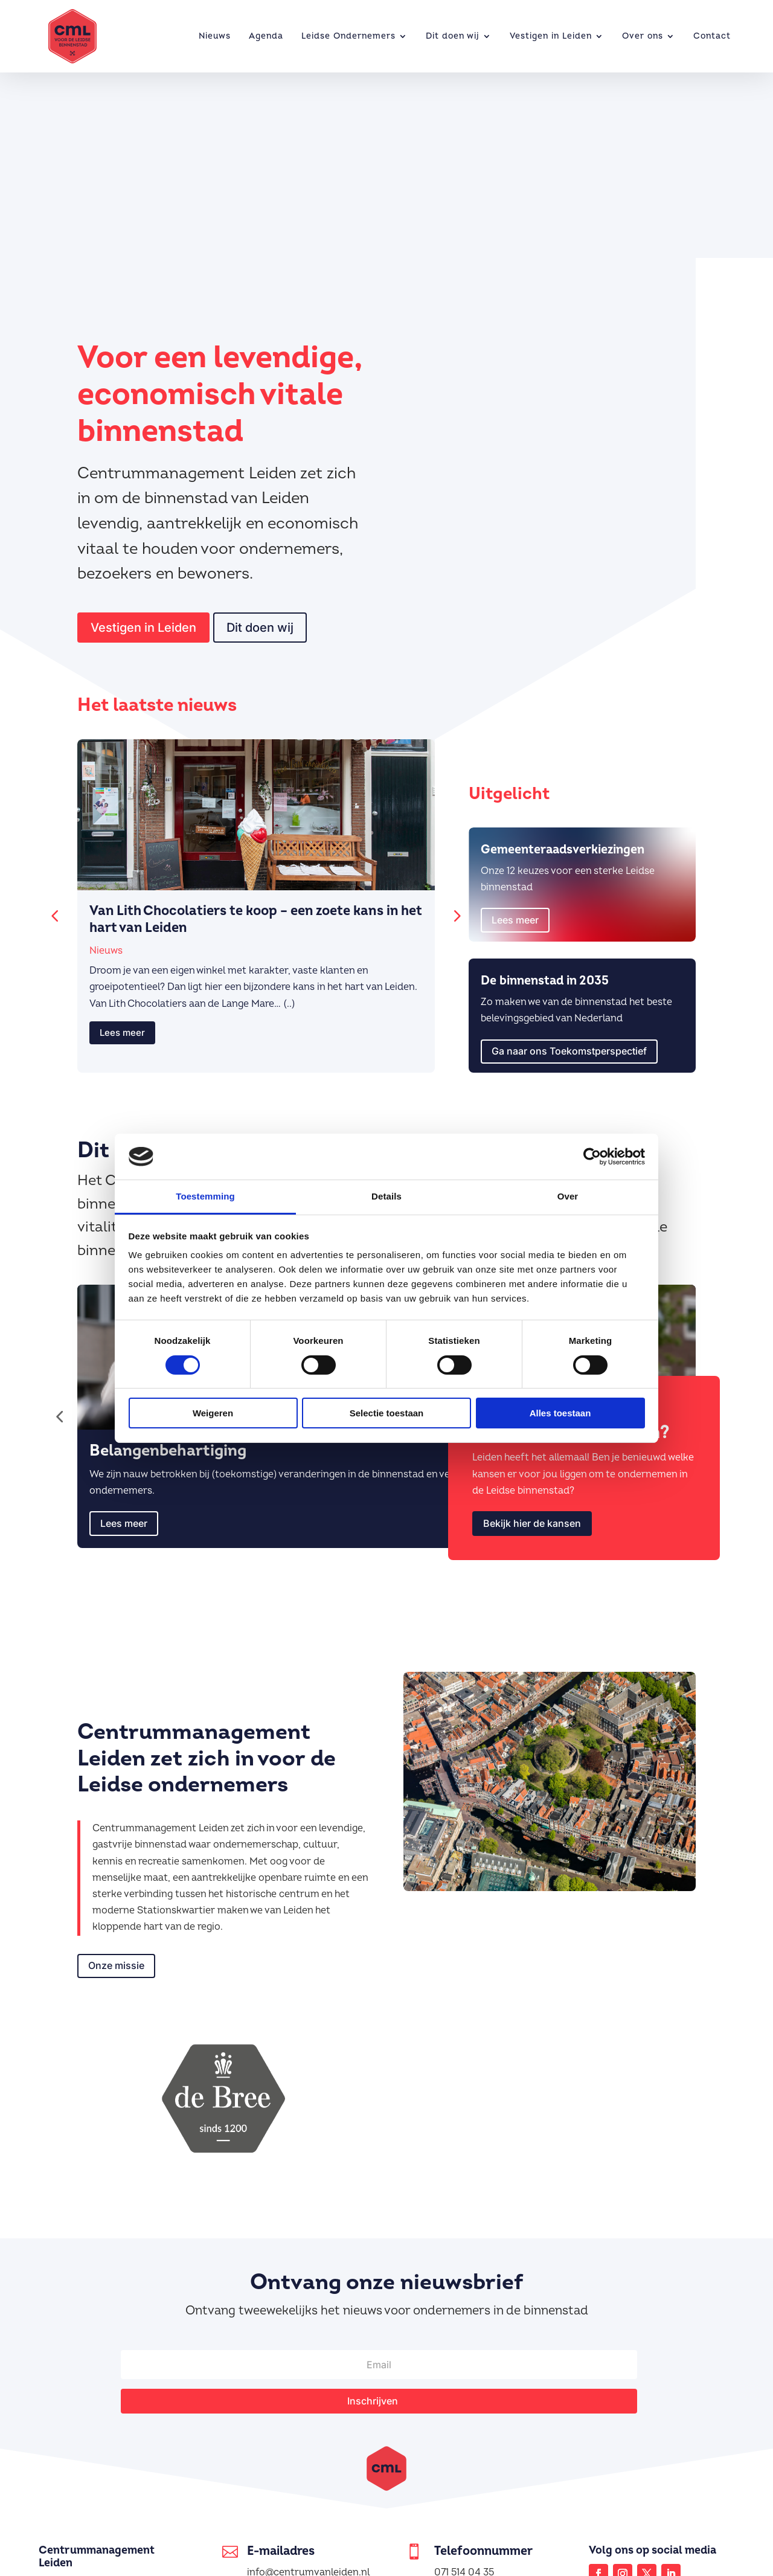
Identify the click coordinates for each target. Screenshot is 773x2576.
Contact (712, 36)
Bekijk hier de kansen (532, 1515)
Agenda (266, 36)
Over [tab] (568, 1196)
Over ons (642, 36)
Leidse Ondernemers (348, 36)
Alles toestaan (560, 1413)
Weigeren (213, 1413)
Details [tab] (386, 1196)
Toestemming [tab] (205, 1196)
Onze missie (116, 1957)
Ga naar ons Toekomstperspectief (569, 1042)
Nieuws (215, 36)
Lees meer (122, 1024)
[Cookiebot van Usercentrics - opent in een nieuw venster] (592, 1157)
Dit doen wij (453, 36)
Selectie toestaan (387, 1413)
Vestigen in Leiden (551, 36)
